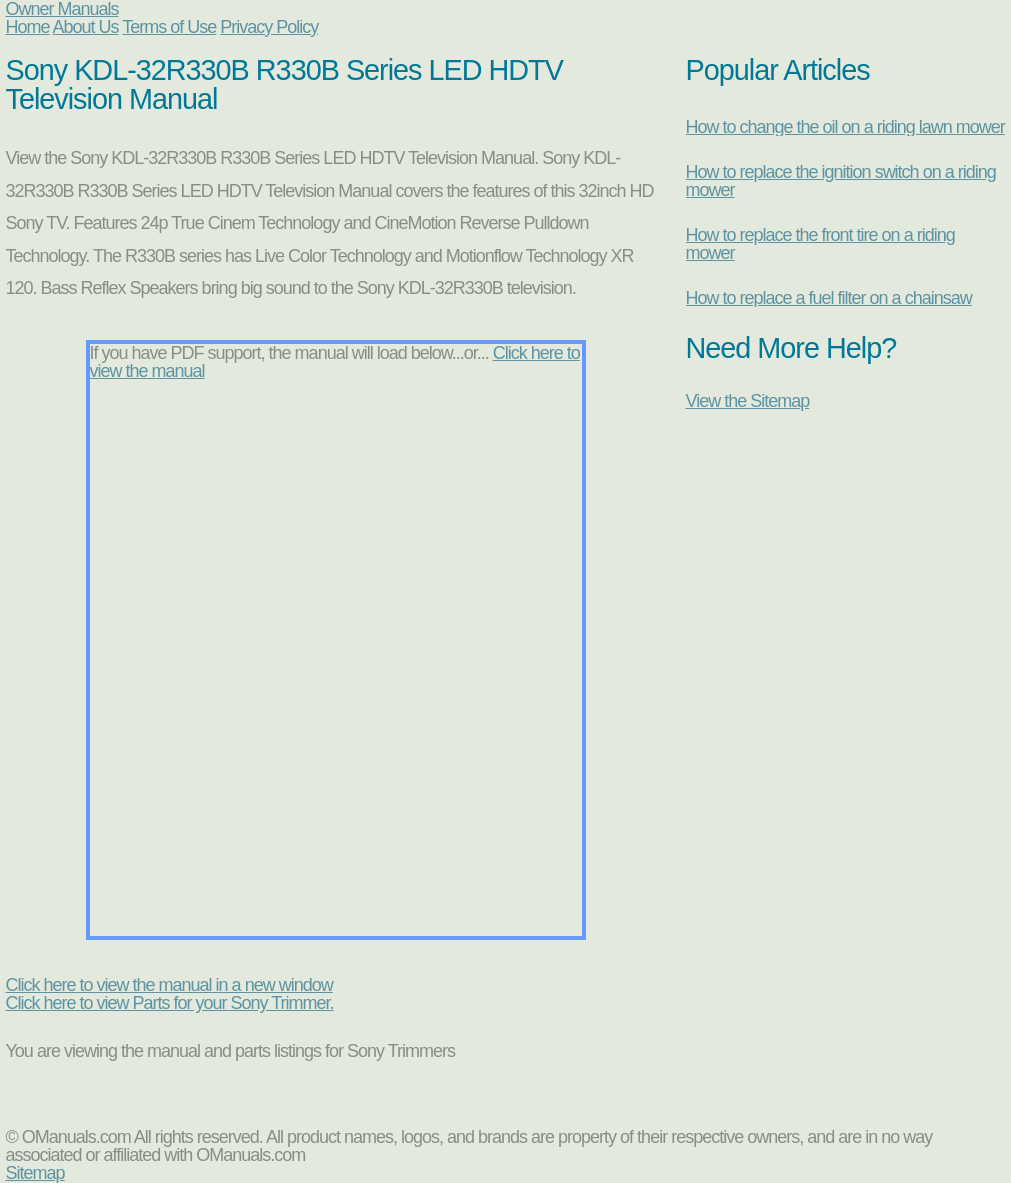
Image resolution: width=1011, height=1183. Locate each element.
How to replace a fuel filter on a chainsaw (829, 298)
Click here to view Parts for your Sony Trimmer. (170, 1003)
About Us (86, 27)
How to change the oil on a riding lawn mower (845, 127)
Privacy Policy (269, 27)
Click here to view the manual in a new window (169, 985)
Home (28, 27)
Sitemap (35, 1173)
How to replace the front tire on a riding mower (820, 244)
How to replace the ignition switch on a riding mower (841, 181)
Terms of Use (169, 27)
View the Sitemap (748, 400)
